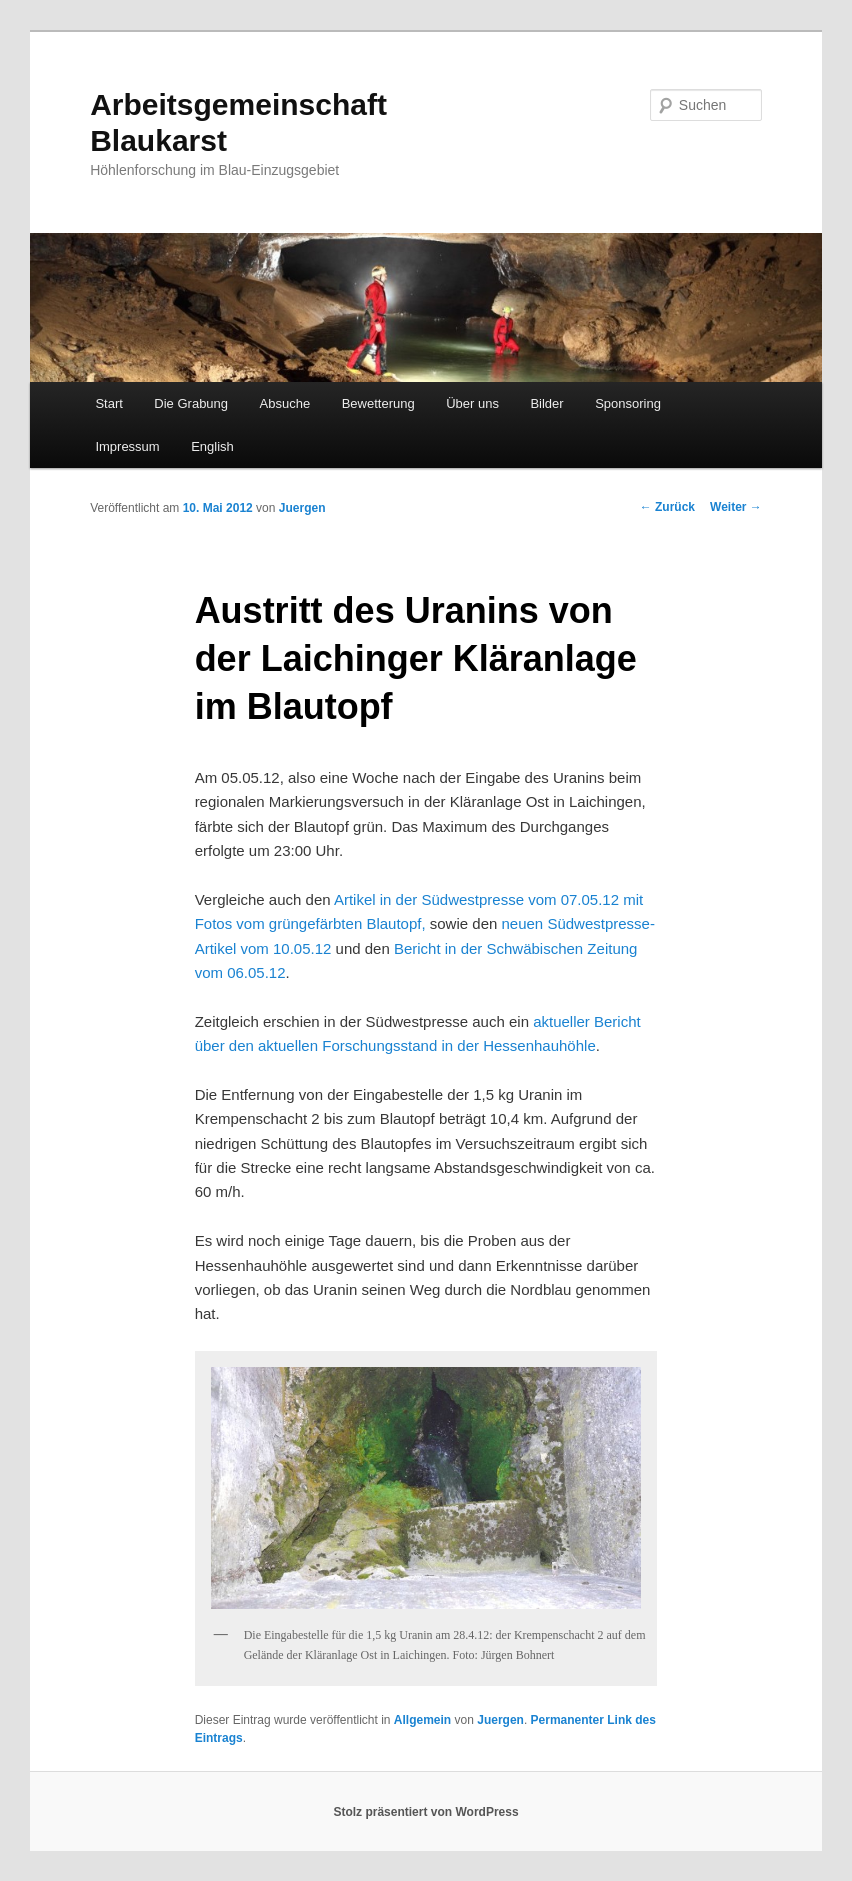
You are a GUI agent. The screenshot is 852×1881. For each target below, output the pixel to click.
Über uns (472, 403)
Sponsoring (628, 403)
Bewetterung (378, 403)
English (212, 446)
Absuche (285, 403)
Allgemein (422, 1720)
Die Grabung (191, 403)
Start (108, 403)
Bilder (546, 403)
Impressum (127, 446)
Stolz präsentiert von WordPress (425, 1812)
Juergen (302, 508)
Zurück (667, 507)
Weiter (736, 507)
